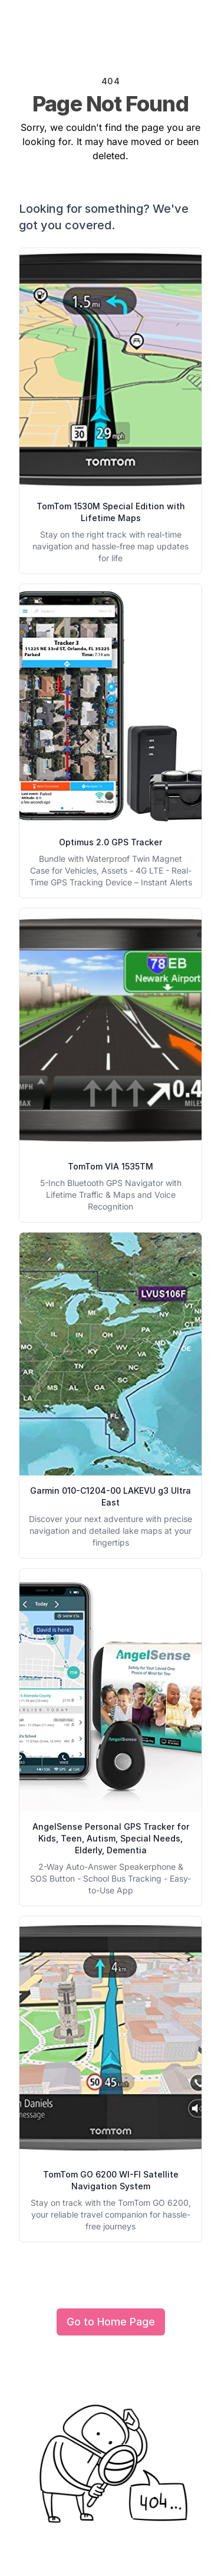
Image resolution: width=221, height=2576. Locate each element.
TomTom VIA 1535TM (110, 1166)
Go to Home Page (111, 2321)
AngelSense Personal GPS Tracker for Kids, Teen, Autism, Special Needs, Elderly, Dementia (110, 1838)
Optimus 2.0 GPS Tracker (110, 842)
